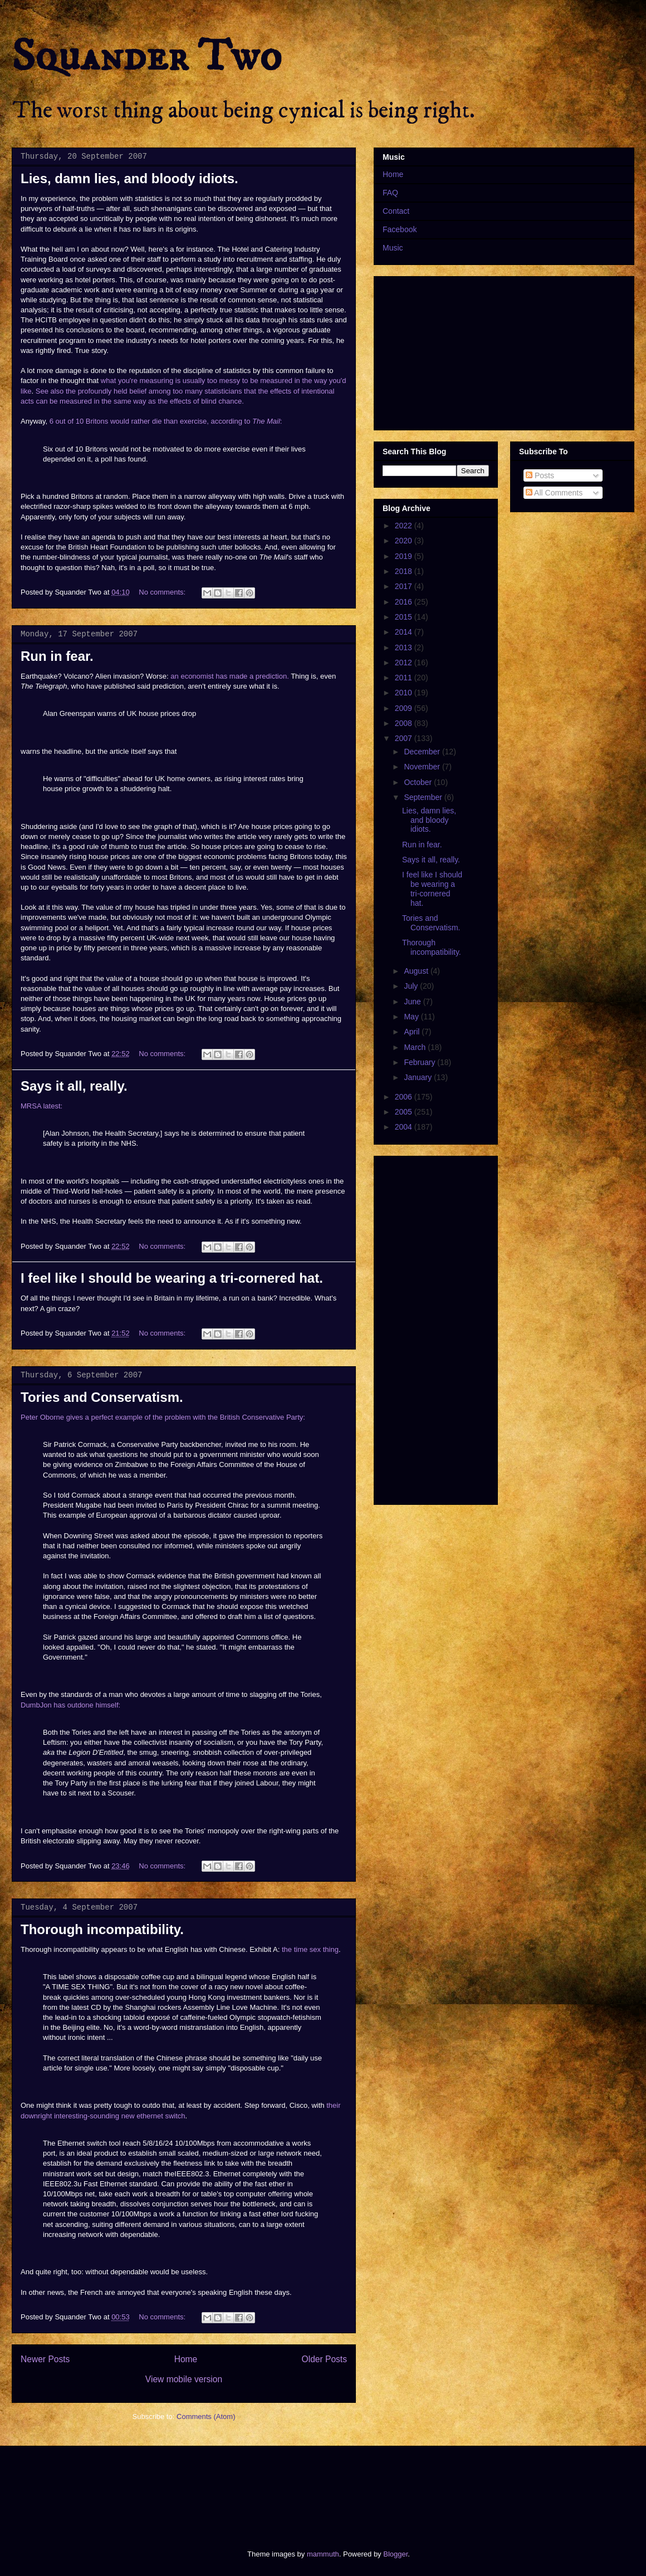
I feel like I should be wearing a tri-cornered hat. (172, 1277)
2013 (404, 647)
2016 (404, 601)
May (412, 1016)
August (417, 970)
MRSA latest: (41, 1106)
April (413, 1031)
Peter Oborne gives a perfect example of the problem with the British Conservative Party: (163, 1417)
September (424, 797)
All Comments (554, 492)
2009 (404, 708)
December (423, 751)
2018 (404, 571)
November (423, 766)
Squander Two (147, 57)
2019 (404, 556)
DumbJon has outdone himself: (70, 1705)
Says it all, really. (74, 1085)
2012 (404, 662)
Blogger (395, 2554)
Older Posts (324, 2359)
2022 (404, 525)
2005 (404, 1111)
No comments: (163, 592)
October (419, 782)
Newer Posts (45, 2359)
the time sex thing (310, 1949)
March (416, 1047)
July (412, 986)
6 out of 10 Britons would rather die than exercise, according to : (166, 421)
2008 (404, 723)
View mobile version (183, 2379)
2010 (404, 692)
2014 (404, 631)
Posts (540, 475)
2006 (404, 1096)
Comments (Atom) (206, 2416)
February (420, 1062)
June (413, 1001)
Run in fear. (57, 656)
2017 (404, 586)
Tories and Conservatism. (102, 1397)
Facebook (400, 229)
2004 (404, 1126)
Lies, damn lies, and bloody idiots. (129, 178)
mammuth (323, 2554)
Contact (396, 211)
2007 (404, 738)
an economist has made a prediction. (229, 676)
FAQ (390, 192)
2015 (404, 616)
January (419, 1077)
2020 (404, 540)
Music (393, 247)
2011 (404, 677)
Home (186, 2359)
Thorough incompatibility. (102, 1929)
